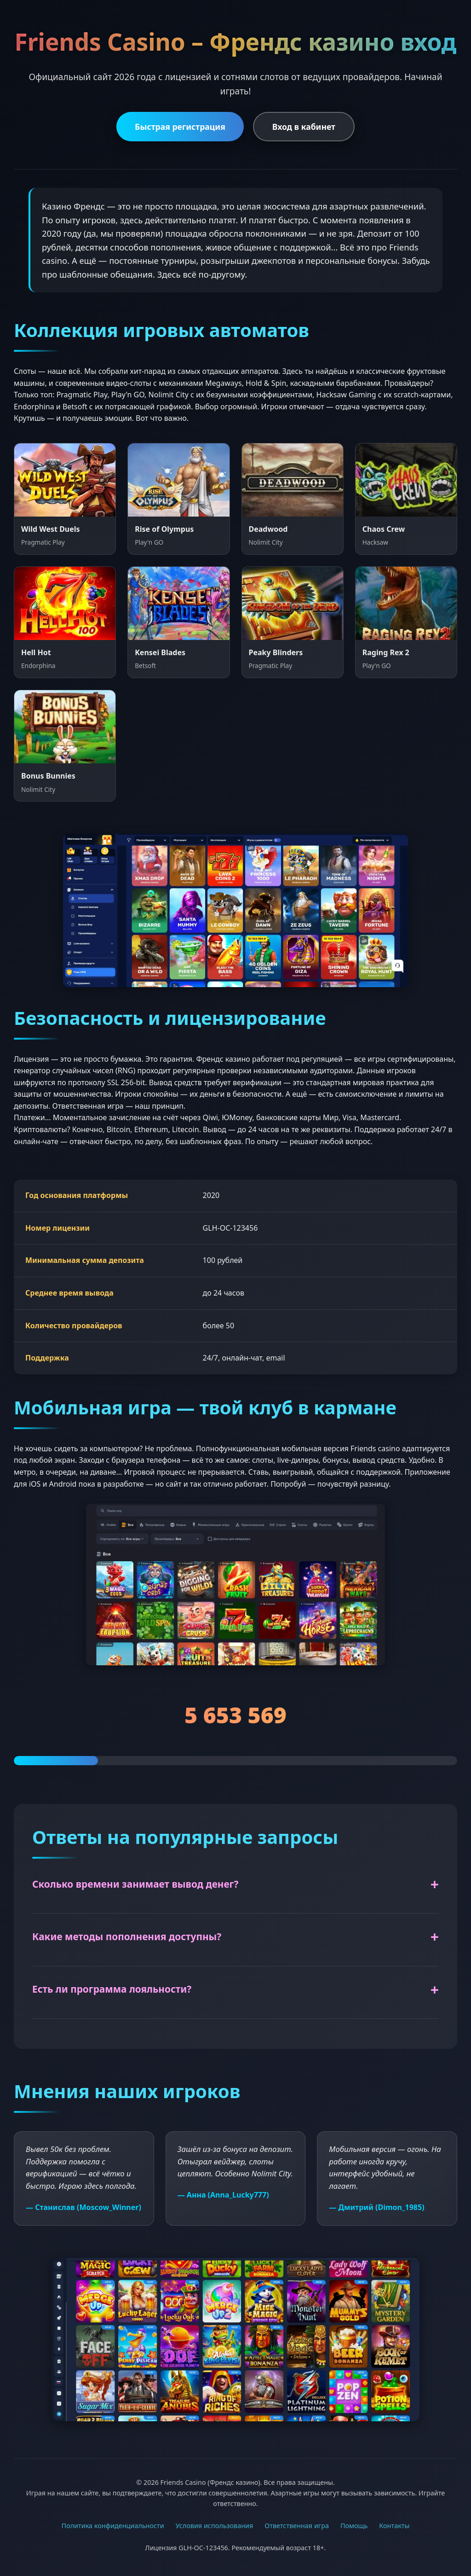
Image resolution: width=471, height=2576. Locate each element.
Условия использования (214, 2525)
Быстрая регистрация (180, 126)
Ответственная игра (296, 2525)
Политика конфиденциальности (113, 2525)
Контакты (394, 2525)
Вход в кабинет (303, 126)
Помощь (354, 2525)
